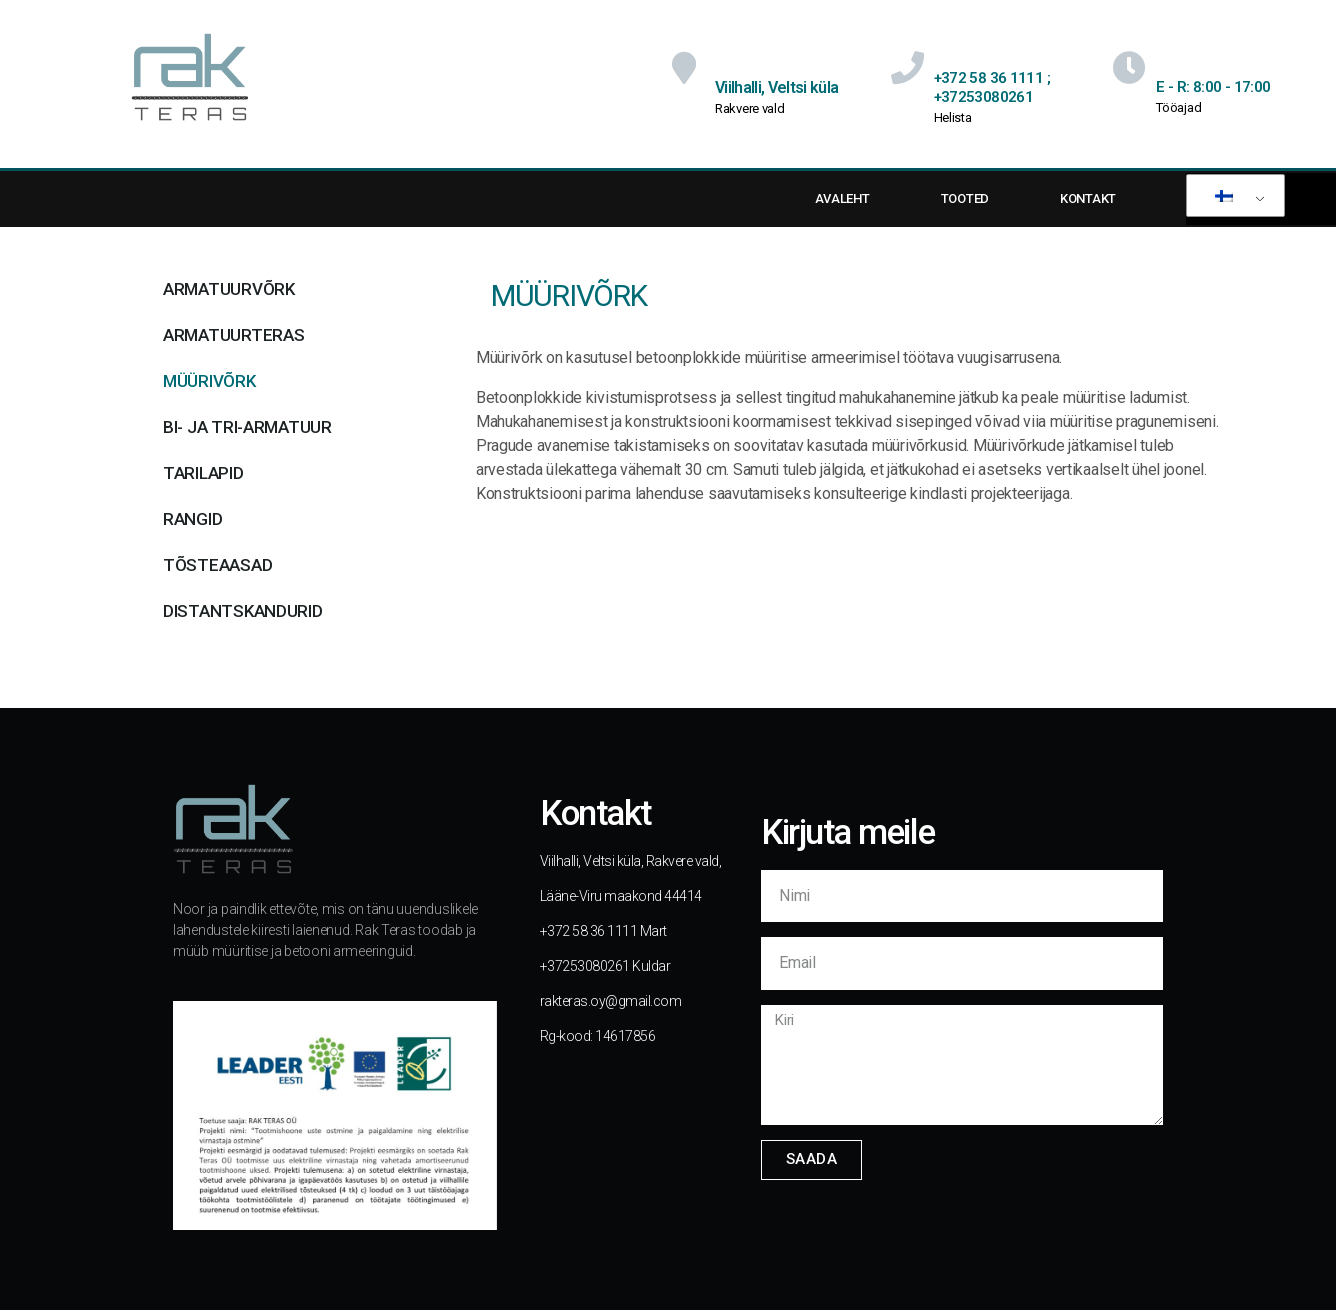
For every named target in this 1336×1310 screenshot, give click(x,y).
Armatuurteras (234, 335)
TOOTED (965, 198)
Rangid (192, 519)
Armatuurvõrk (229, 289)
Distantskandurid (243, 611)
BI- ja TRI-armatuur (247, 427)
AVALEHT (842, 198)
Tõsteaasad (217, 565)
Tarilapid (203, 473)
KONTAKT (1088, 198)
